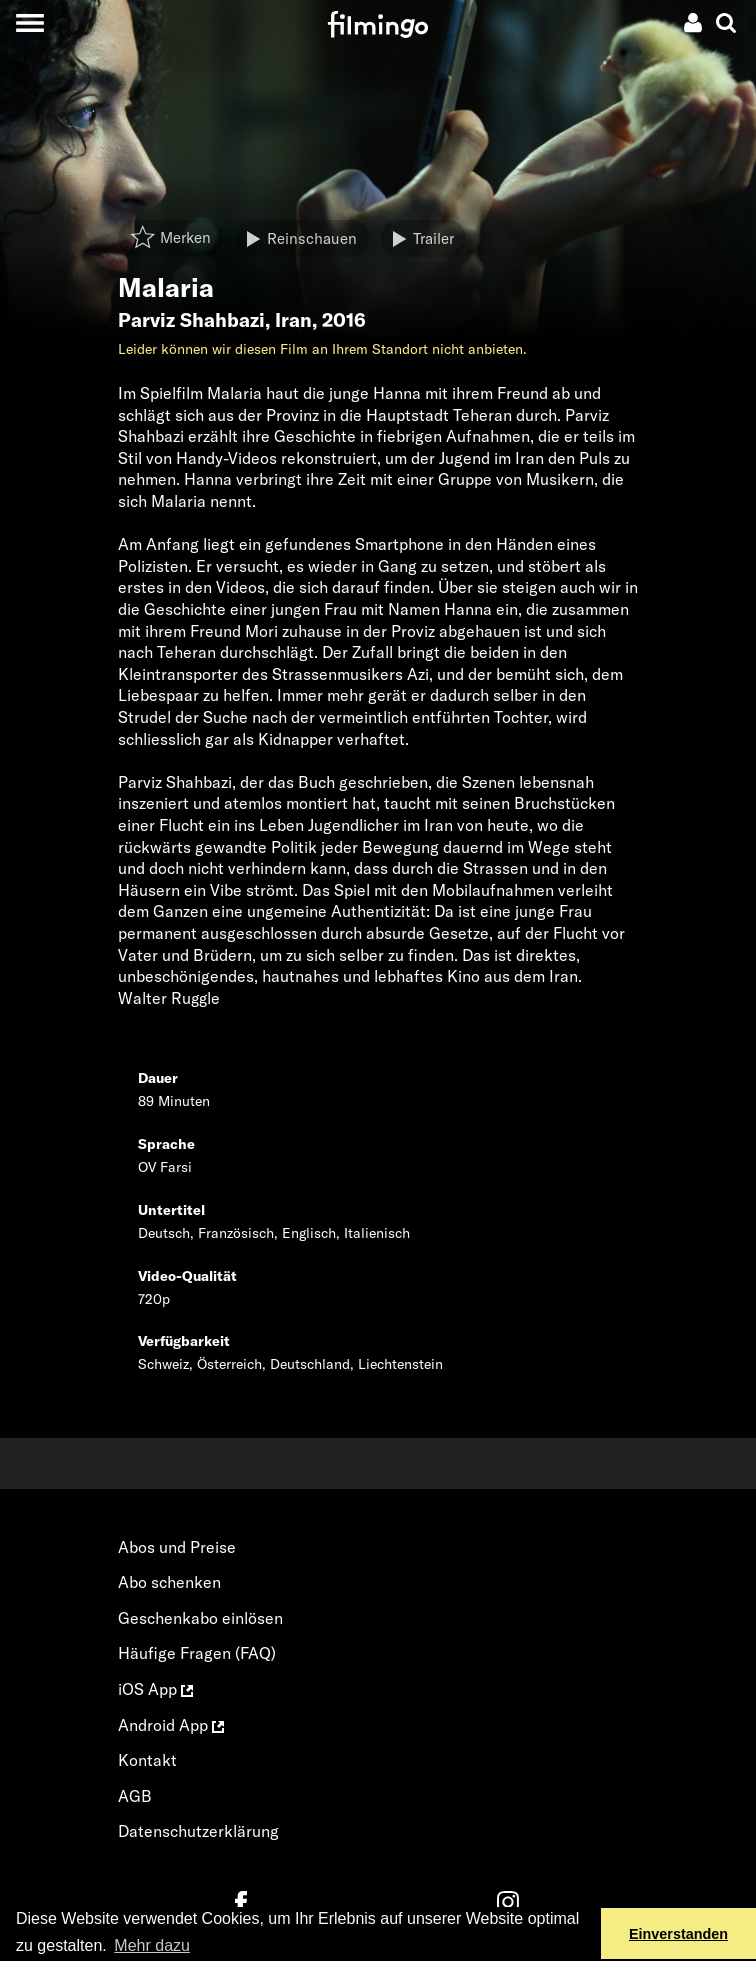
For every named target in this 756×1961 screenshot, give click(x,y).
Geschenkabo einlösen (200, 1618)
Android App (171, 1725)
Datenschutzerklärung (198, 1831)
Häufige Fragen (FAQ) (197, 1653)
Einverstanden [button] (678, 1934)
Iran (293, 320)
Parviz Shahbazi (191, 320)
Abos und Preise (177, 1547)
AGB (135, 1796)
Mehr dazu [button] (152, 1945)
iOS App (155, 1689)
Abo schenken (169, 1582)
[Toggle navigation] (29, 22)
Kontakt (147, 1760)
